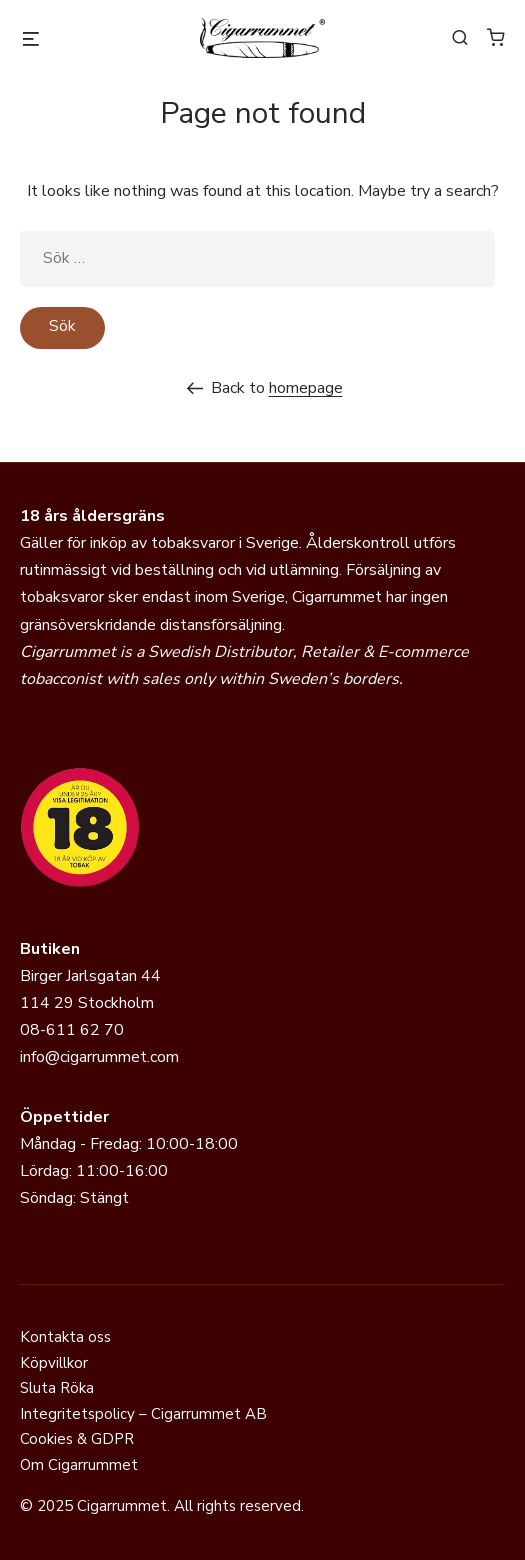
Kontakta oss (65, 1337)
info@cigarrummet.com (99, 1057)
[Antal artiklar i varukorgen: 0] (496, 37)
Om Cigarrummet (79, 1465)
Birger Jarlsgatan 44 (90, 976)
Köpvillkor (54, 1363)
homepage (306, 388)
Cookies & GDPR (77, 1439)
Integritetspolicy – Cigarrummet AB (143, 1414)
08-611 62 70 (72, 1030)
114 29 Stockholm (87, 1003)
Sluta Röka (57, 1388)
